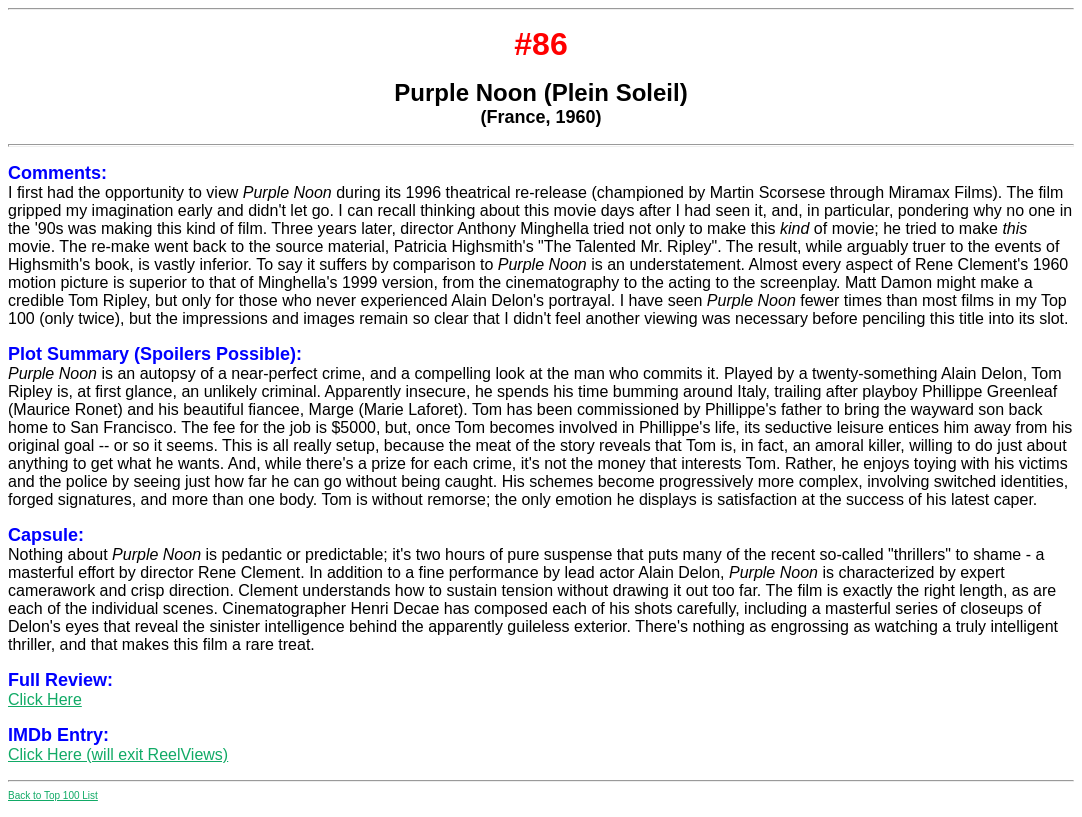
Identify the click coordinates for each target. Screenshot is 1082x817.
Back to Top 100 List (53, 795)
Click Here (45, 699)
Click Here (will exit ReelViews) (118, 754)
